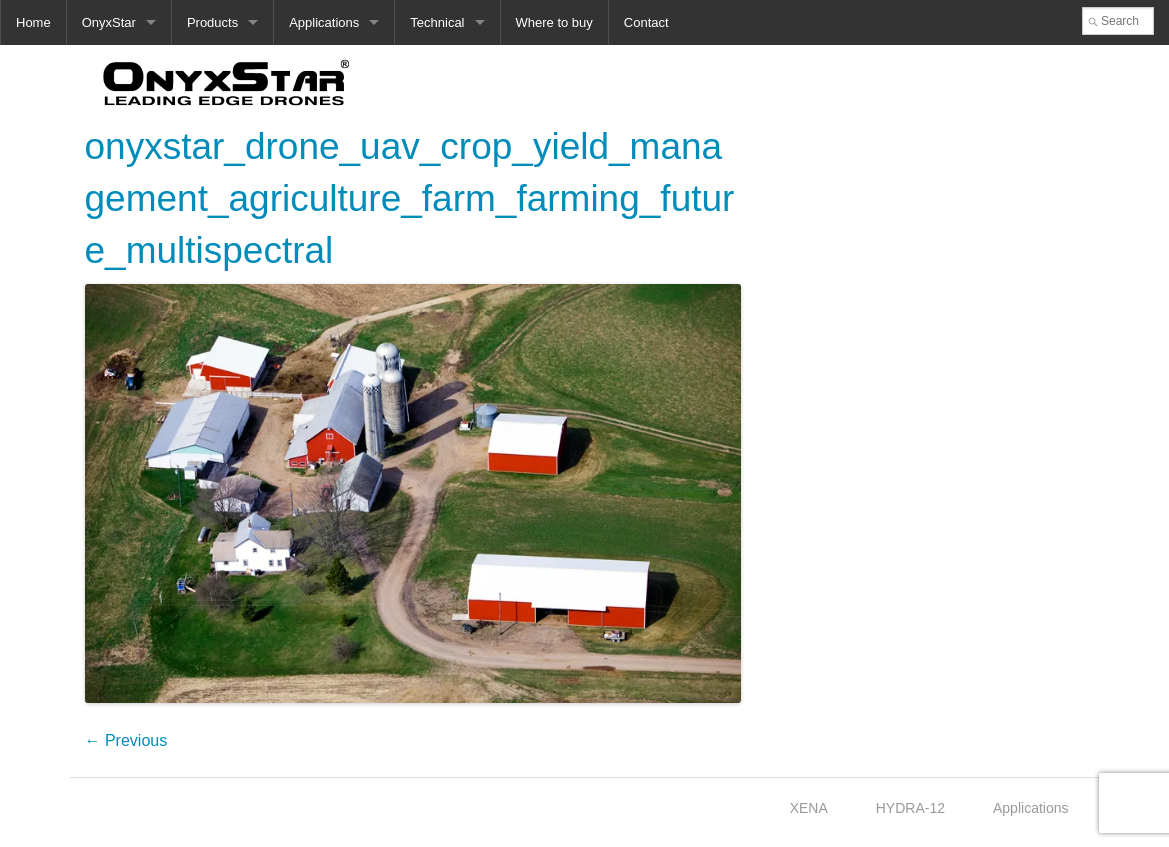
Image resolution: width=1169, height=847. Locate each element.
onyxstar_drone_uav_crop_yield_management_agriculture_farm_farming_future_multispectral (410, 198)
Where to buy (554, 22)
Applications (324, 22)
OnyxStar (109, 22)
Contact (646, 22)
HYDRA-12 (910, 808)
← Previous (126, 740)
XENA (809, 808)
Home (33, 22)
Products (212, 22)
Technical (437, 22)
